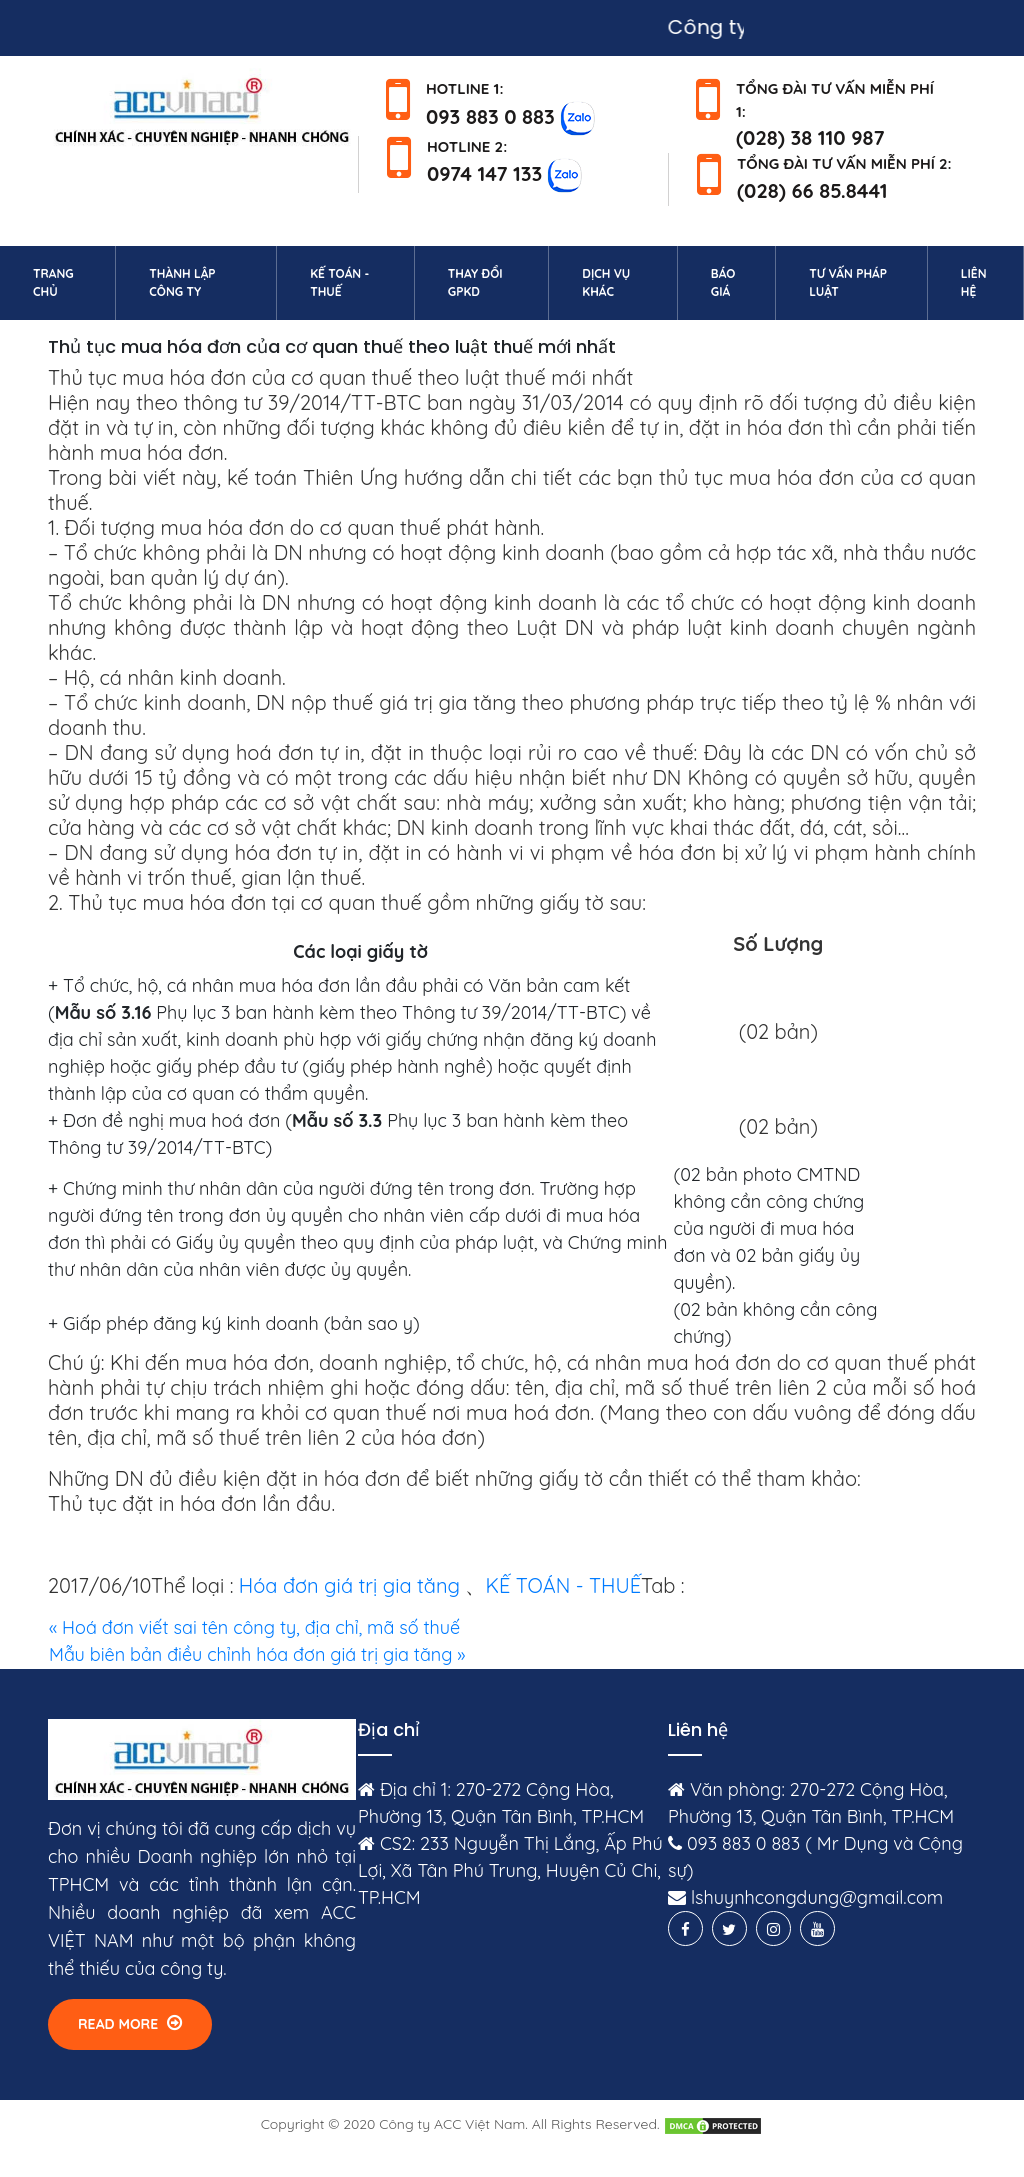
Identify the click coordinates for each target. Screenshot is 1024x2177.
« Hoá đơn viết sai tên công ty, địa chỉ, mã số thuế (254, 1627)
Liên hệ (988, 282)
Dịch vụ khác (606, 282)
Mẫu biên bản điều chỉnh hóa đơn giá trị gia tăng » (257, 1654)
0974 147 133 (484, 173)
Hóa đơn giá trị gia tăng (349, 1585)
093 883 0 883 (490, 115)
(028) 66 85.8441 (812, 190)
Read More (130, 2023)
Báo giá (723, 282)
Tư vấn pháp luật (848, 282)
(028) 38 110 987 (810, 137)
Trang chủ (70, 282)
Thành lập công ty (182, 282)
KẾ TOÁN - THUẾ (563, 1585)
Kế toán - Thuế (339, 282)
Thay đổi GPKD (475, 282)
